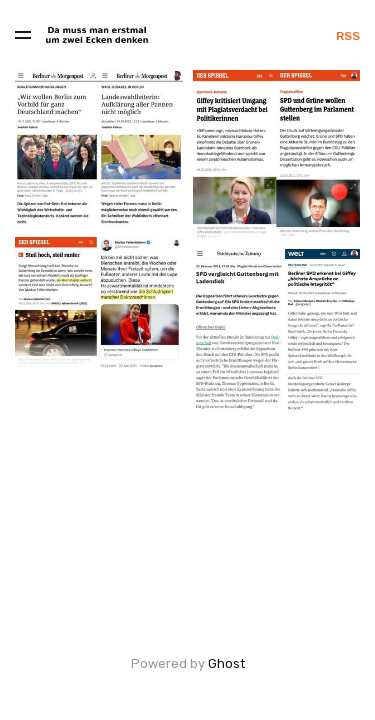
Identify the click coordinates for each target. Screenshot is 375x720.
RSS (348, 36)
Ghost (226, 663)
